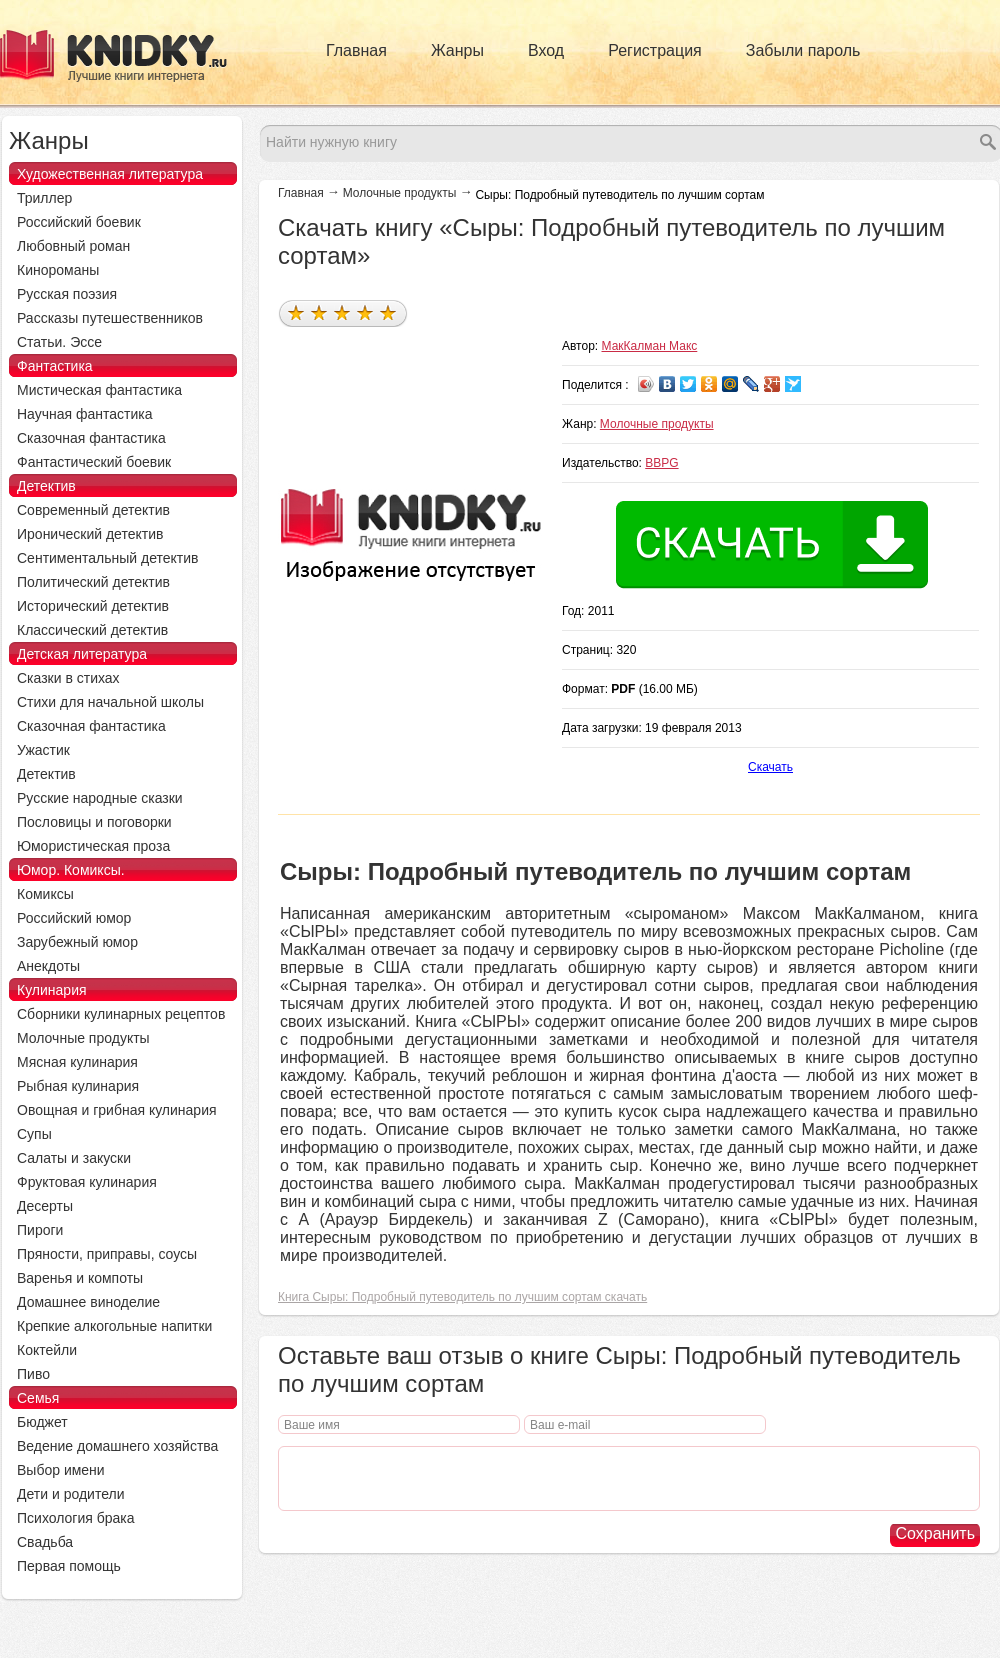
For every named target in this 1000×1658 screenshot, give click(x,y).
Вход (546, 50)
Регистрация (655, 50)
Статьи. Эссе (59, 342)
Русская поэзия (67, 294)
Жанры (457, 50)
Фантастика (55, 366)
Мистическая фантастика (99, 390)
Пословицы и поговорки (94, 822)
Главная (356, 50)
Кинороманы (58, 270)
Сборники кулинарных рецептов (121, 1014)
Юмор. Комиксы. (71, 870)
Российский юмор (74, 918)
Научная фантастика (85, 414)
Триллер (44, 198)
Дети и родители (70, 1494)
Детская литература (82, 654)
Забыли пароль (803, 50)
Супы (34, 1134)
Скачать (770, 767)
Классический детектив (92, 630)
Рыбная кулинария (78, 1086)
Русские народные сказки (100, 798)
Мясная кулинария (77, 1062)
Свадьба (45, 1542)
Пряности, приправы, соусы (107, 1254)
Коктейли (47, 1350)
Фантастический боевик (94, 462)
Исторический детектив (93, 606)
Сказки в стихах (68, 678)
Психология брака (76, 1518)
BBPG (661, 463)
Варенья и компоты (80, 1278)
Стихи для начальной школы (110, 702)
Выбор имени (61, 1470)
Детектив (46, 486)
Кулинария (52, 990)
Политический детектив (93, 582)
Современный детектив (93, 510)
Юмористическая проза (93, 846)
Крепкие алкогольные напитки (114, 1326)
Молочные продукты (400, 193)
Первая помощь (69, 1566)
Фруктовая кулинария (87, 1182)
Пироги (40, 1230)
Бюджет (42, 1422)
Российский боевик (79, 222)
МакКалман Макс (650, 346)
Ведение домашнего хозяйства (117, 1446)
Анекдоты (48, 966)
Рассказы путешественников (110, 318)
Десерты (45, 1206)
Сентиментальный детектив (108, 558)
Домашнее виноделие (88, 1302)
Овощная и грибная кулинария (117, 1110)
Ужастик (43, 750)
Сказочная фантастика (91, 438)
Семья (38, 1398)
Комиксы (45, 894)
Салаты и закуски (74, 1158)
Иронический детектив (90, 534)
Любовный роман (73, 246)
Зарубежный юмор (77, 942)
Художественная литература (110, 174)
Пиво (33, 1374)
